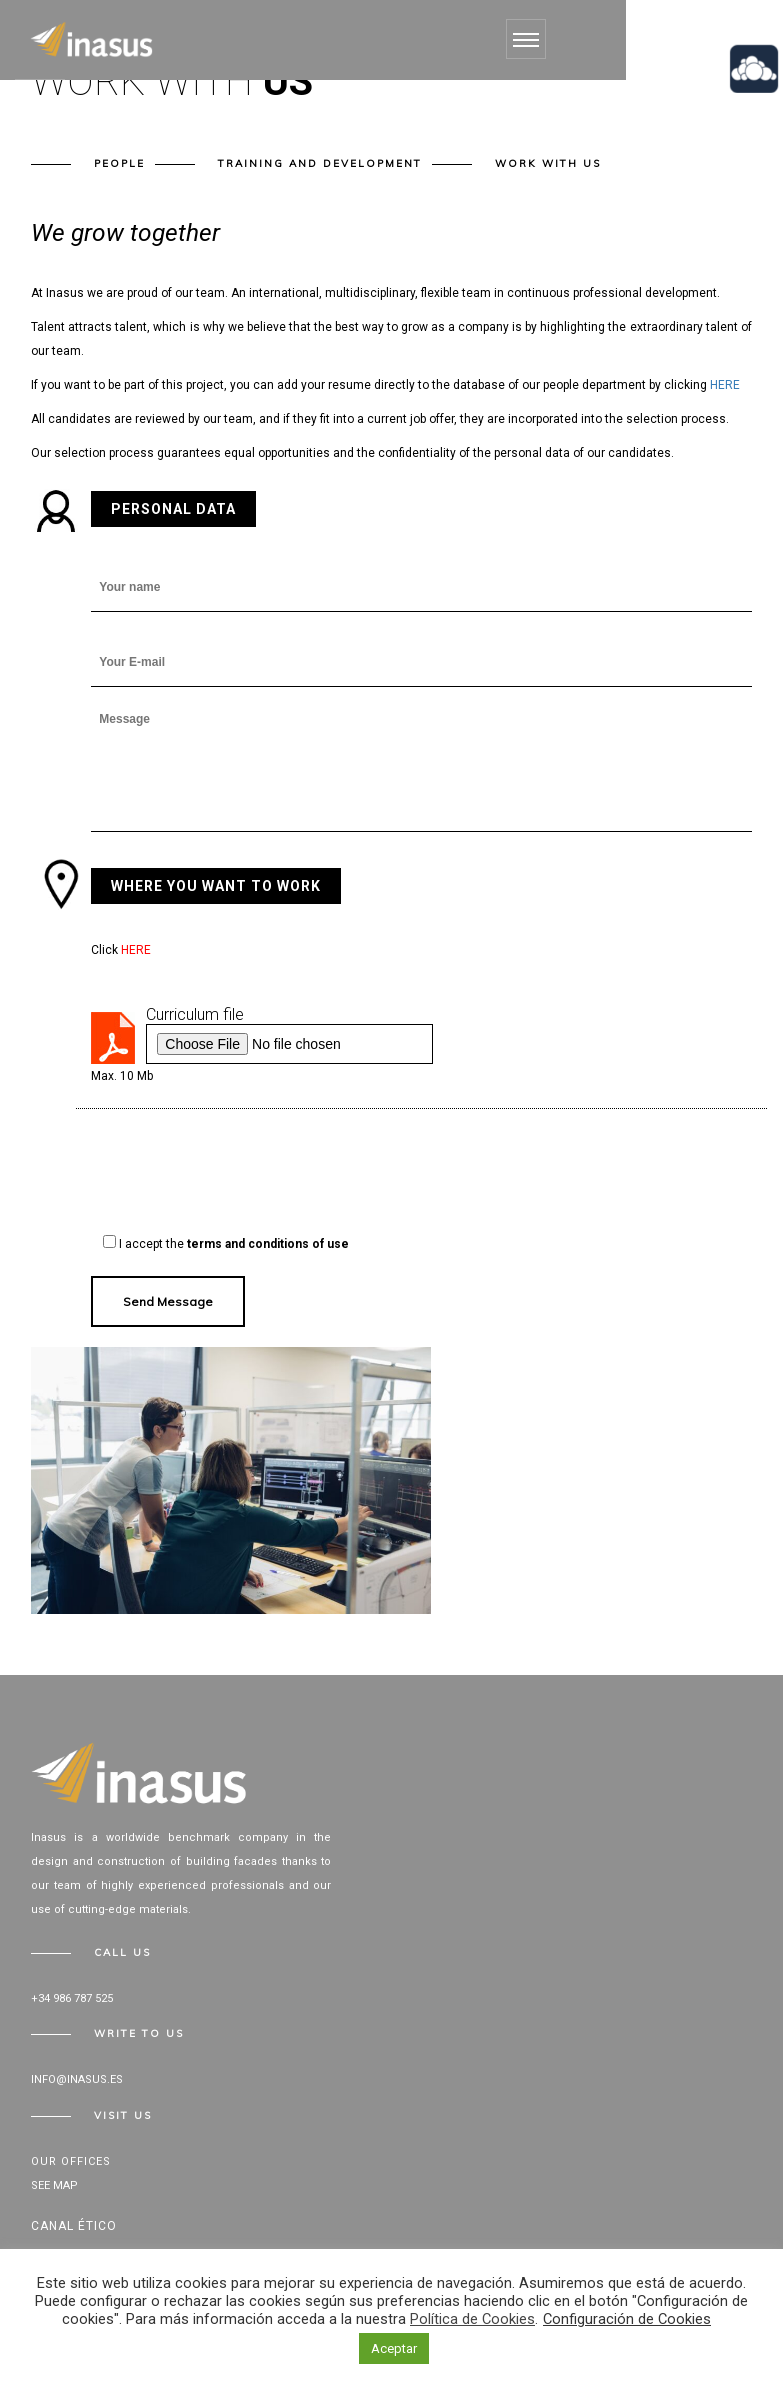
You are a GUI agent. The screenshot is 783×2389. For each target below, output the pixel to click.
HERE (725, 385)
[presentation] (243, 1173)
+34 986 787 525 (72, 1998)
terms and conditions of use (268, 1244)
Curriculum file (195, 1014)
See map (54, 2185)
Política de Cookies (472, 2319)
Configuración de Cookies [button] (627, 2319)
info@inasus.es (77, 2079)
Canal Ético (74, 2226)
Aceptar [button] (394, 2348)
